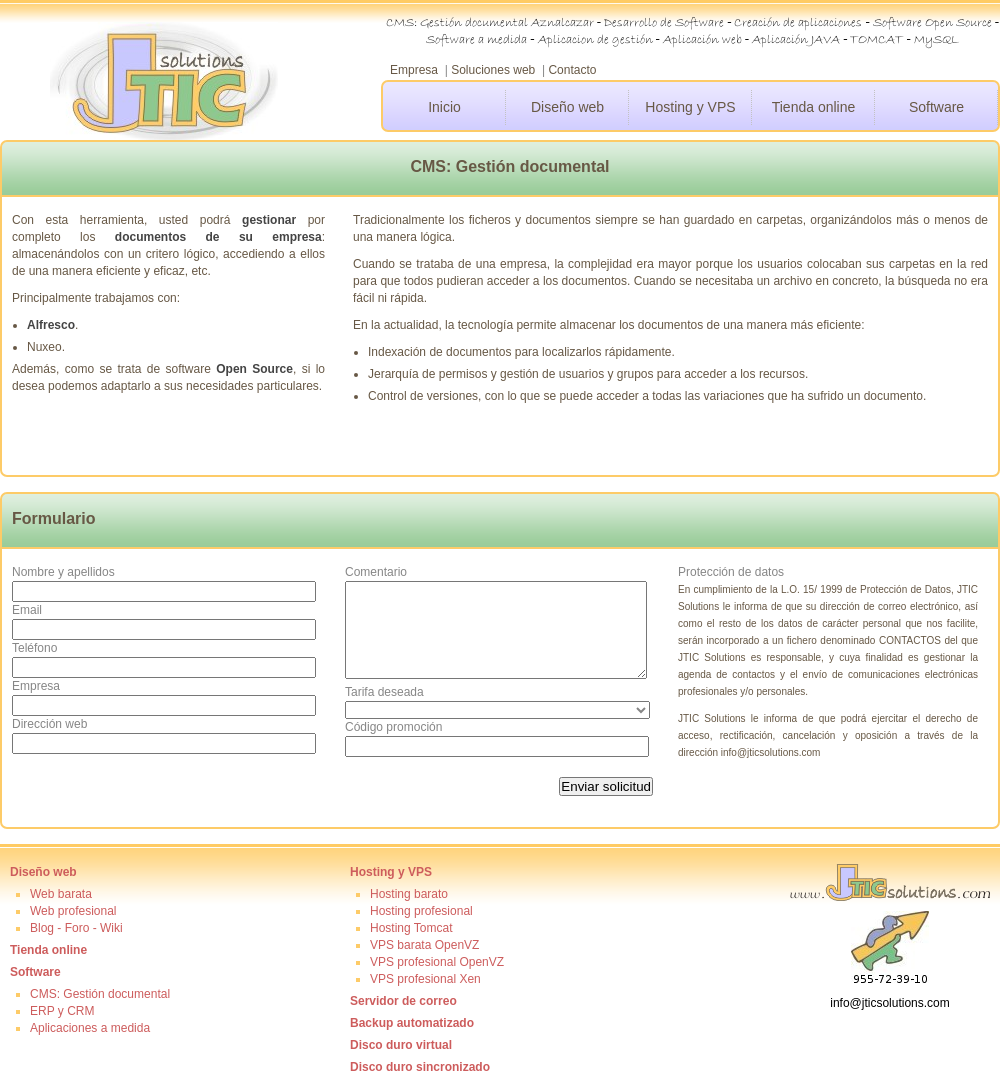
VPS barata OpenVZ (424, 945)
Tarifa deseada (384, 692)
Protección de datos (731, 572)
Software (936, 107)
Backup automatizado (412, 1023)
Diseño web (567, 107)
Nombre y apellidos (63, 572)
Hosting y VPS (690, 107)
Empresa (414, 70)
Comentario (376, 572)
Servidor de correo (403, 1001)
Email (27, 610)
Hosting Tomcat (411, 928)
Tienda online (814, 107)
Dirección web (49, 724)
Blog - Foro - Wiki (76, 928)
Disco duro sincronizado (420, 1067)
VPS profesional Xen (425, 979)
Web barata (61, 894)
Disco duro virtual (401, 1045)
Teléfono (34, 648)
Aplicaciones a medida (90, 1028)
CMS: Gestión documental (100, 994)
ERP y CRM (62, 1011)
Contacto (572, 70)
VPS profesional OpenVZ (437, 962)
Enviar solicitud (606, 786)
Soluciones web (493, 70)
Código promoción (393, 727)
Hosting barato (409, 894)
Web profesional (73, 911)
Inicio (444, 107)
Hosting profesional (421, 911)
